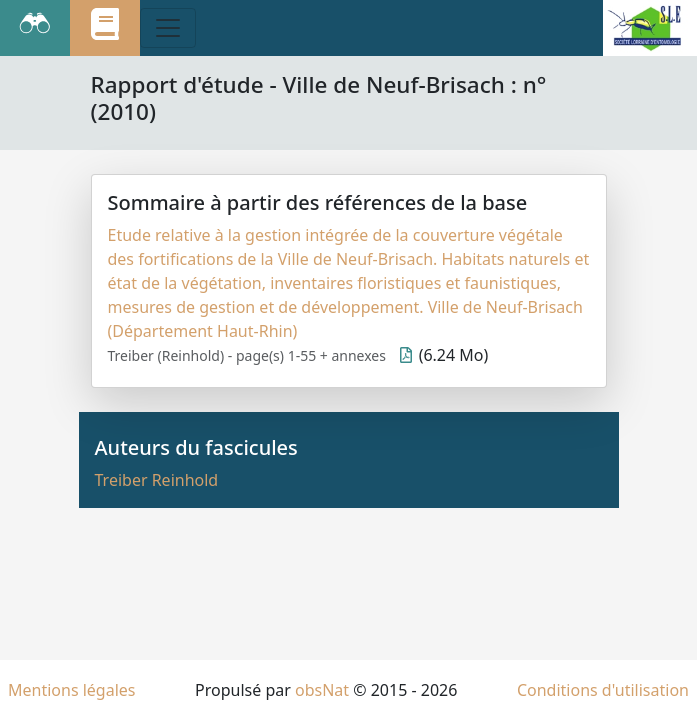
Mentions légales (72, 690)
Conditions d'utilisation (603, 690)
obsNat (322, 690)
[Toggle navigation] (168, 28)
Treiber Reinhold (157, 480)
